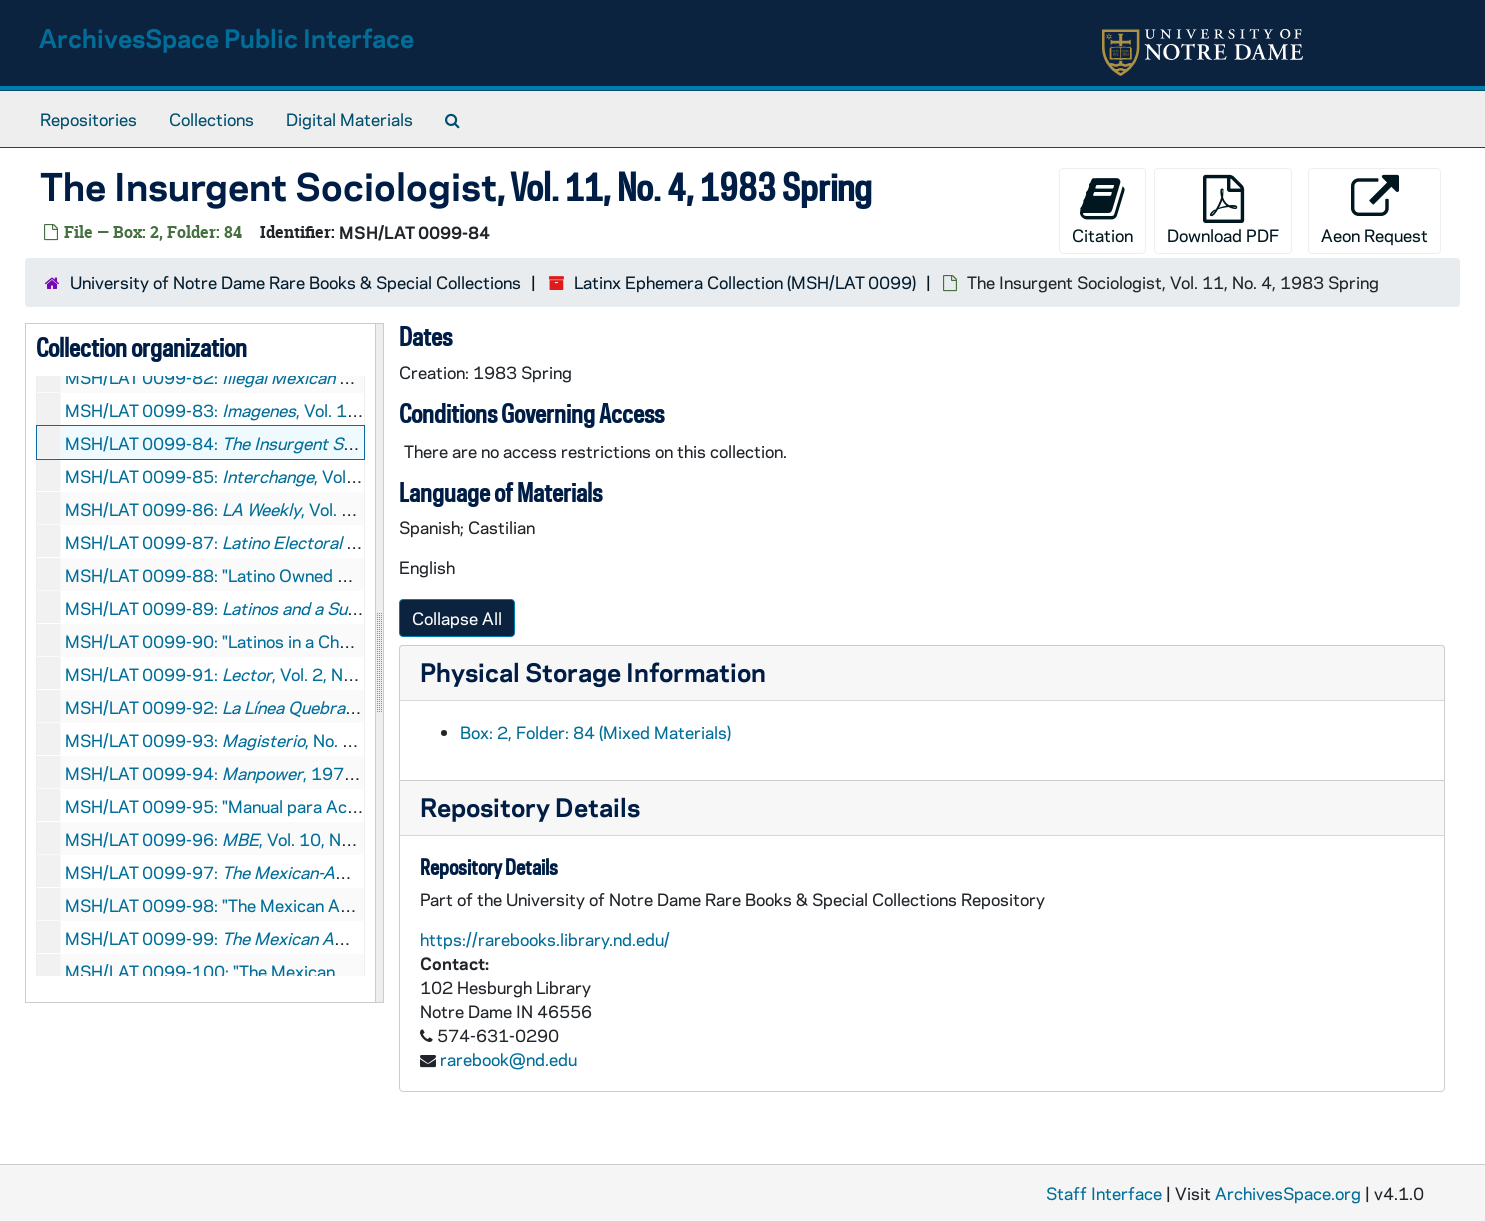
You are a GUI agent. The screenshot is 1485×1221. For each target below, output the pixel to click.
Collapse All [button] (457, 618)
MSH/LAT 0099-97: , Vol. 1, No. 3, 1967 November (347, 872)
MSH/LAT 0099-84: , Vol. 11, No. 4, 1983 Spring (349, 443)
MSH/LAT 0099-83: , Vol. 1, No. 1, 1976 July (273, 410)
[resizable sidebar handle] (379, 663)
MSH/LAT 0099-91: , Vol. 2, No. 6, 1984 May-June (283, 674)
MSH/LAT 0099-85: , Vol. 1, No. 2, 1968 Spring (292, 476)
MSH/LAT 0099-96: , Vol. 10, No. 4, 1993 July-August (290, 839)
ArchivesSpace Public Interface (226, 37)
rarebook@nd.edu (508, 1059)
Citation (1102, 210)
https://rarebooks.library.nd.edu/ (545, 939)
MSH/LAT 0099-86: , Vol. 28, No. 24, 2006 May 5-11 (309, 509)
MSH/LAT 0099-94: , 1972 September (255, 773)
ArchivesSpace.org (1288, 1193)
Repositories (88, 119)
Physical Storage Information (593, 671)
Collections (211, 119)
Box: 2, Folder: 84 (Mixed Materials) (595, 732)
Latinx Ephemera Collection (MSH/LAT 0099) (745, 282)
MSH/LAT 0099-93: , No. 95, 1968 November (282, 740)
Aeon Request (1374, 210)
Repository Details (530, 806)
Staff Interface (1104, 1193)
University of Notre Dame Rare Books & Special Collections (295, 282)
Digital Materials (349, 119)
